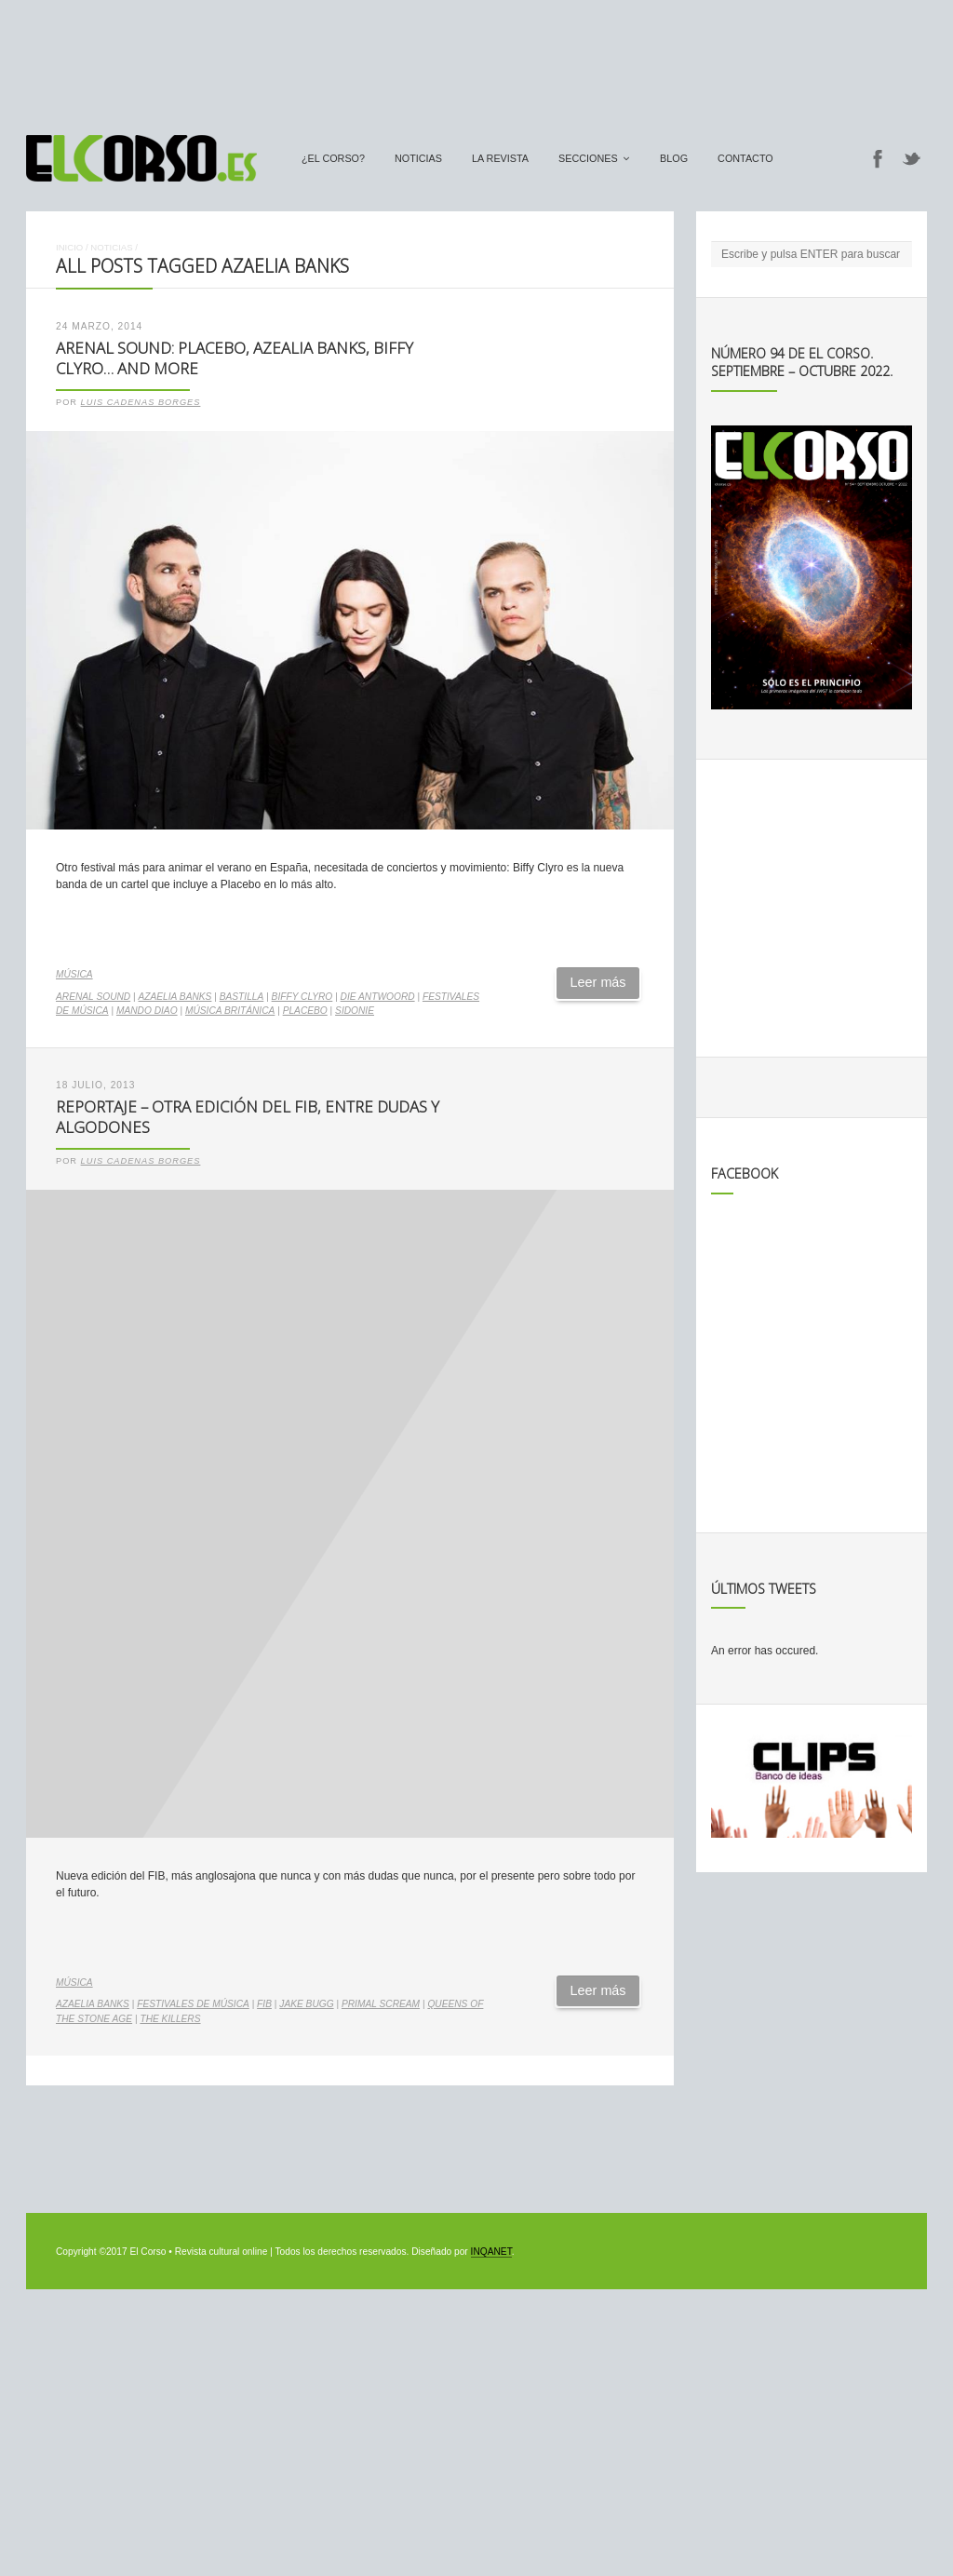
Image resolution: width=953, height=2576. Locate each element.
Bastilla (242, 996)
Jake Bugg (306, 2004)
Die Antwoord (378, 996)
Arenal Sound (93, 996)
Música (74, 974)
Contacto (745, 158)
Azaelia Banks (175, 996)
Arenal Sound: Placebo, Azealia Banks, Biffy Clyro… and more (234, 358)
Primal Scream (381, 2004)
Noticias (418, 158)
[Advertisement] (476, 59)
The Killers (170, 2019)
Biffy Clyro (302, 996)
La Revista (500, 158)
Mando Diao (147, 1010)
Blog (674, 158)
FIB (264, 2004)
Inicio (69, 247)
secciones (588, 158)
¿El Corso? (333, 158)
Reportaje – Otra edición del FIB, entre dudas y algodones (247, 1117)
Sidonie (354, 1010)
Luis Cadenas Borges (141, 402)
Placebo (305, 1010)
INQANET (491, 2251)
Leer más (598, 982)
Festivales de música (193, 2004)
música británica (230, 1010)
